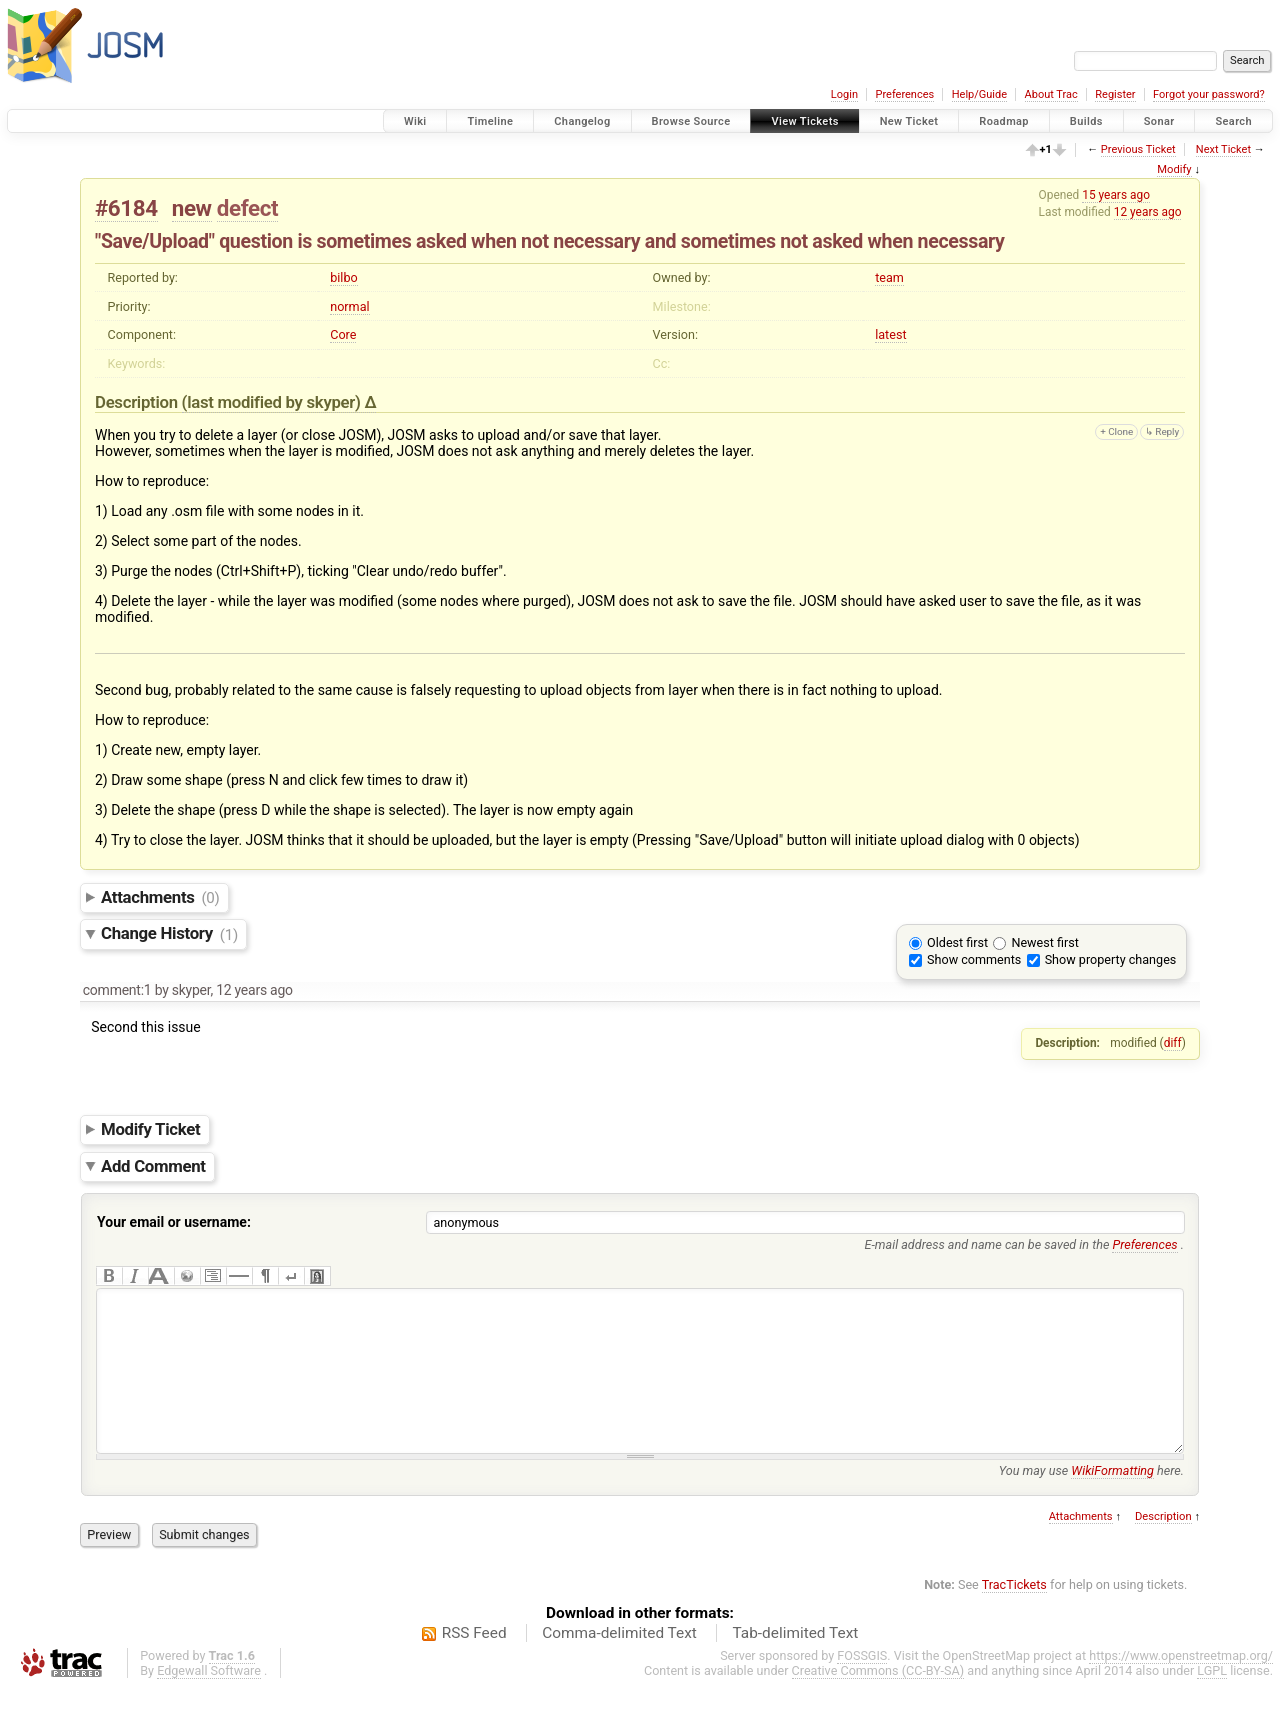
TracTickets (1014, 1614)
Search (1233, 121)
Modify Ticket (150, 1129)
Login (844, 94)
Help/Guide (979, 94)
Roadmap (1004, 121)
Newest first (1044, 942)
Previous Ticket (1138, 149)
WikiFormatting (1112, 1500)
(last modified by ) (273, 402)
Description (1163, 1546)
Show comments (974, 959)
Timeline (490, 121)
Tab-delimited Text (795, 1663)
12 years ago (1148, 212)
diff (1173, 1043)
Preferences (904, 94)
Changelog (582, 121)
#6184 (126, 208)
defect (247, 208)
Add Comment (153, 1166)
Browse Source (691, 121)
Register (1115, 94)
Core (343, 334)
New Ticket (909, 121)
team (889, 277)
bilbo (343, 277)
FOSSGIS (862, 1685)
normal (349, 306)
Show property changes (1111, 959)
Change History (169, 934)
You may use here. (1091, 1500)
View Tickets (804, 121)
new (192, 208)
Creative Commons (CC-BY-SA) (878, 1700)
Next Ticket (1223, 149)
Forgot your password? (1209, 94)
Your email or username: (174, 1222)
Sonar (1159, 121)
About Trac (1051, 94)
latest (890, 334)
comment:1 (117, 990)
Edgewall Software (209, 1700)
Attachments (160, 897)
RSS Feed (474, 1663)
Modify (1174, 169)
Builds (1086, 121)
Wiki (415, 121)
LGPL (1212, 1700)
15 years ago (1116, 195)
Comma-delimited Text (619, 1663)
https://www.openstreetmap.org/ (1181, 1685)
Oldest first (957, 942)
